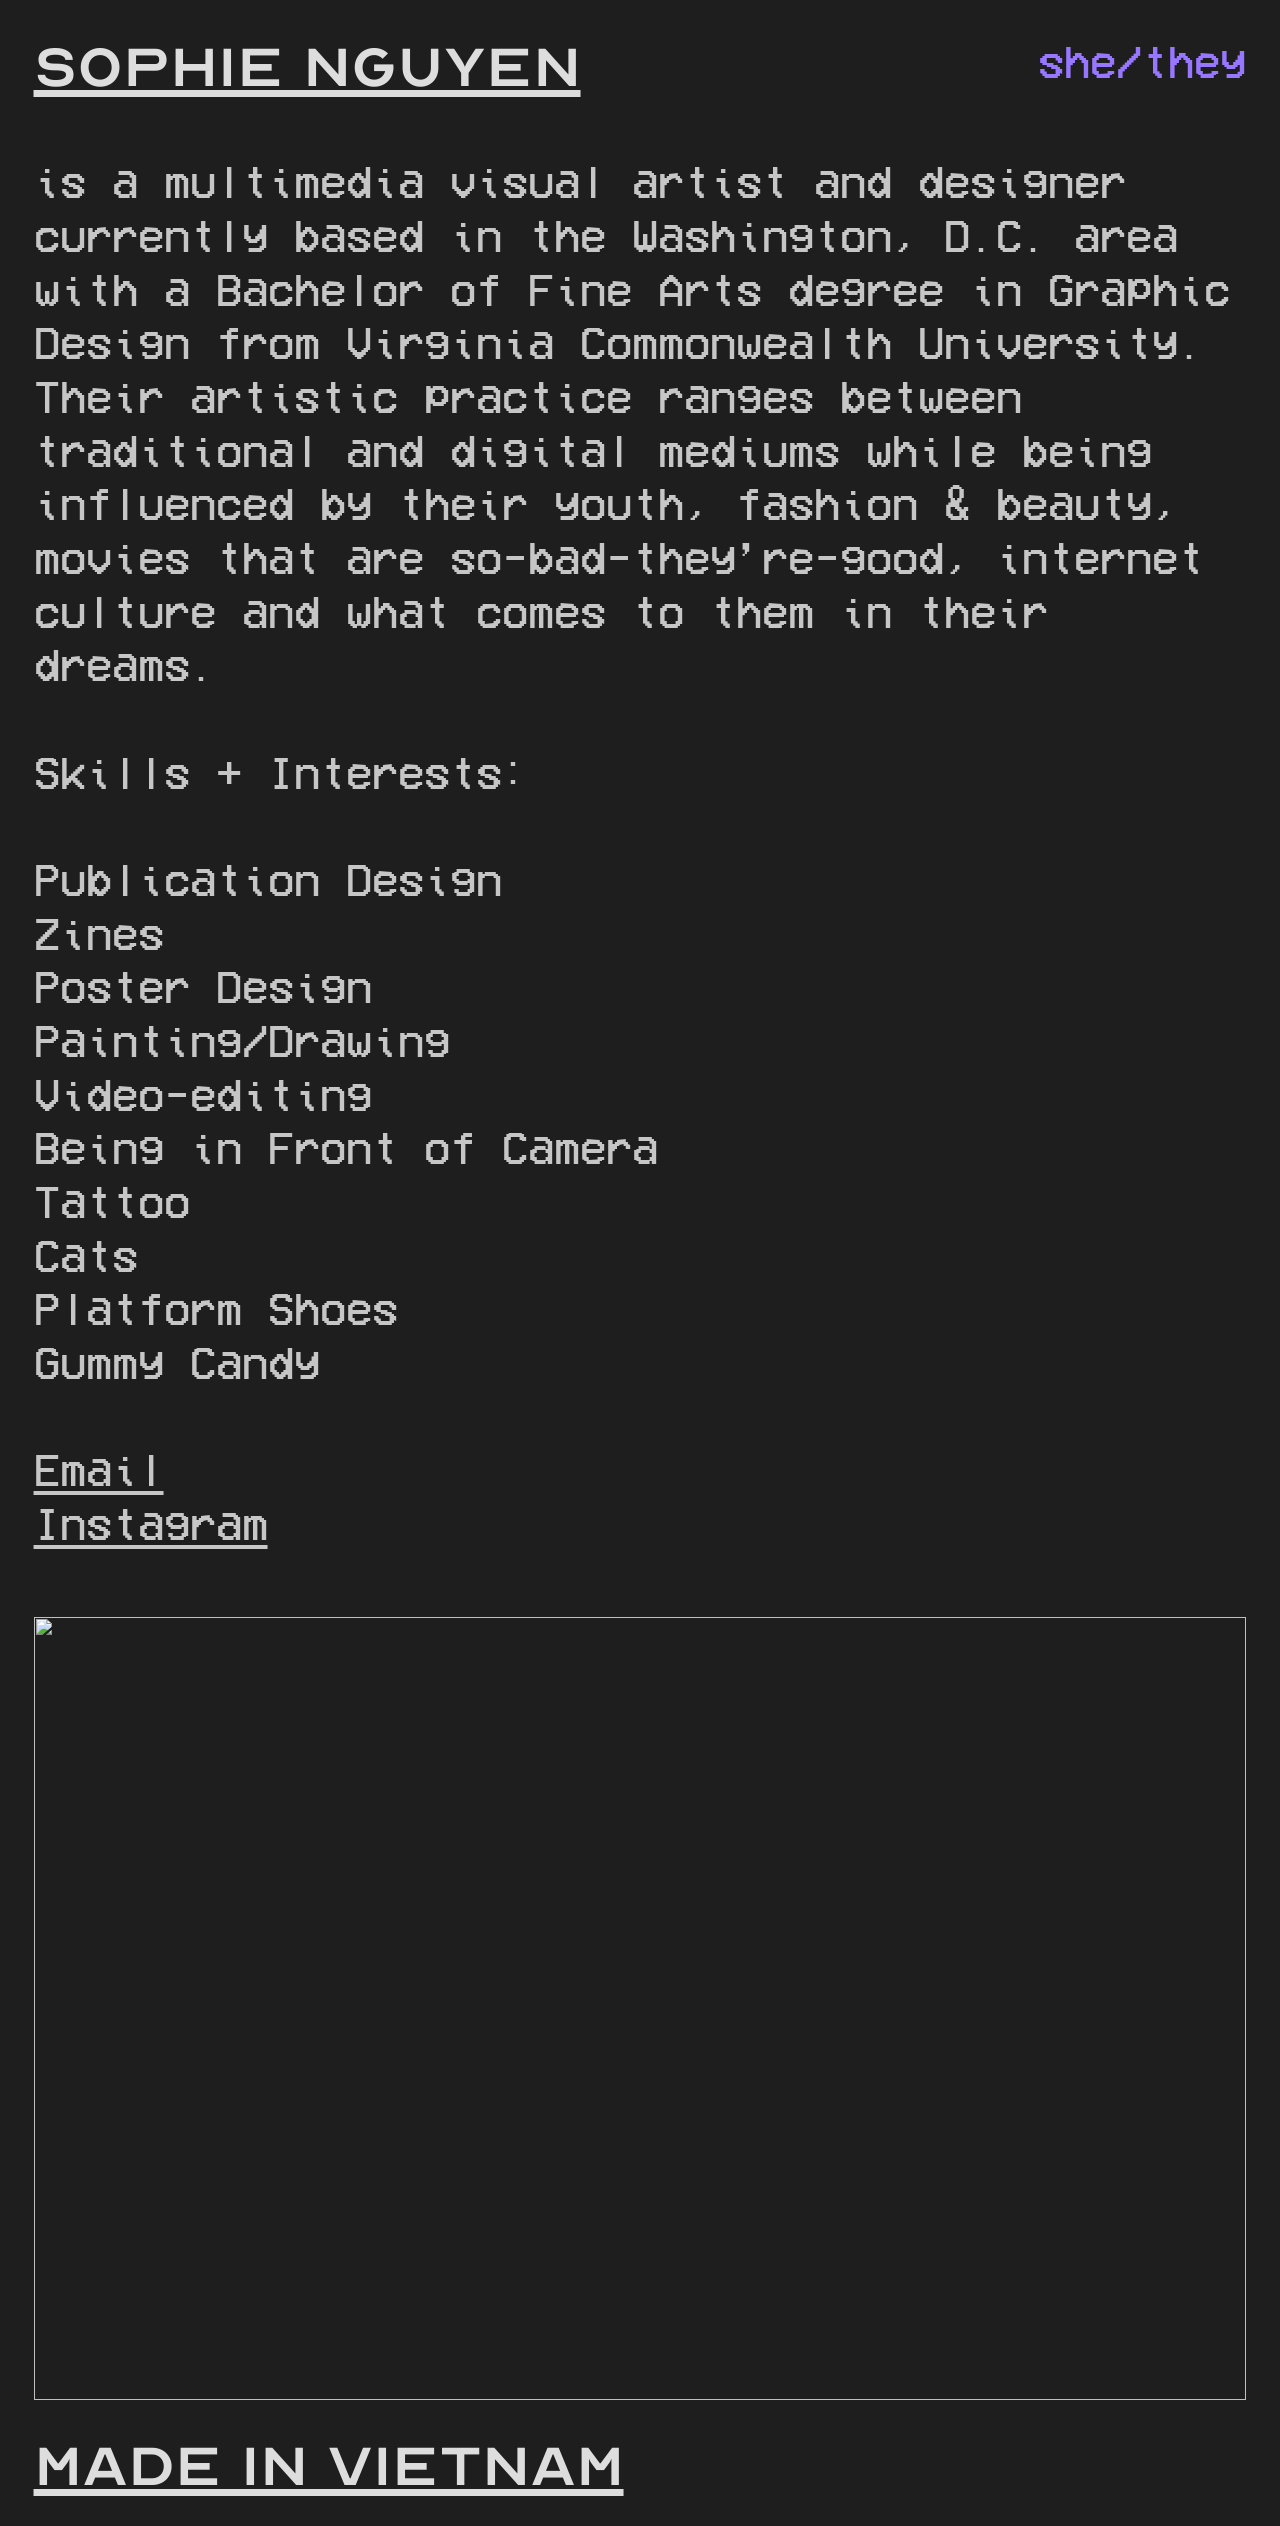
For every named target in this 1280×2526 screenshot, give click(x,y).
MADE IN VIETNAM (329, 2466)
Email (99, 1468)
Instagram (151, 1522)
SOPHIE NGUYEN (307, 67)
